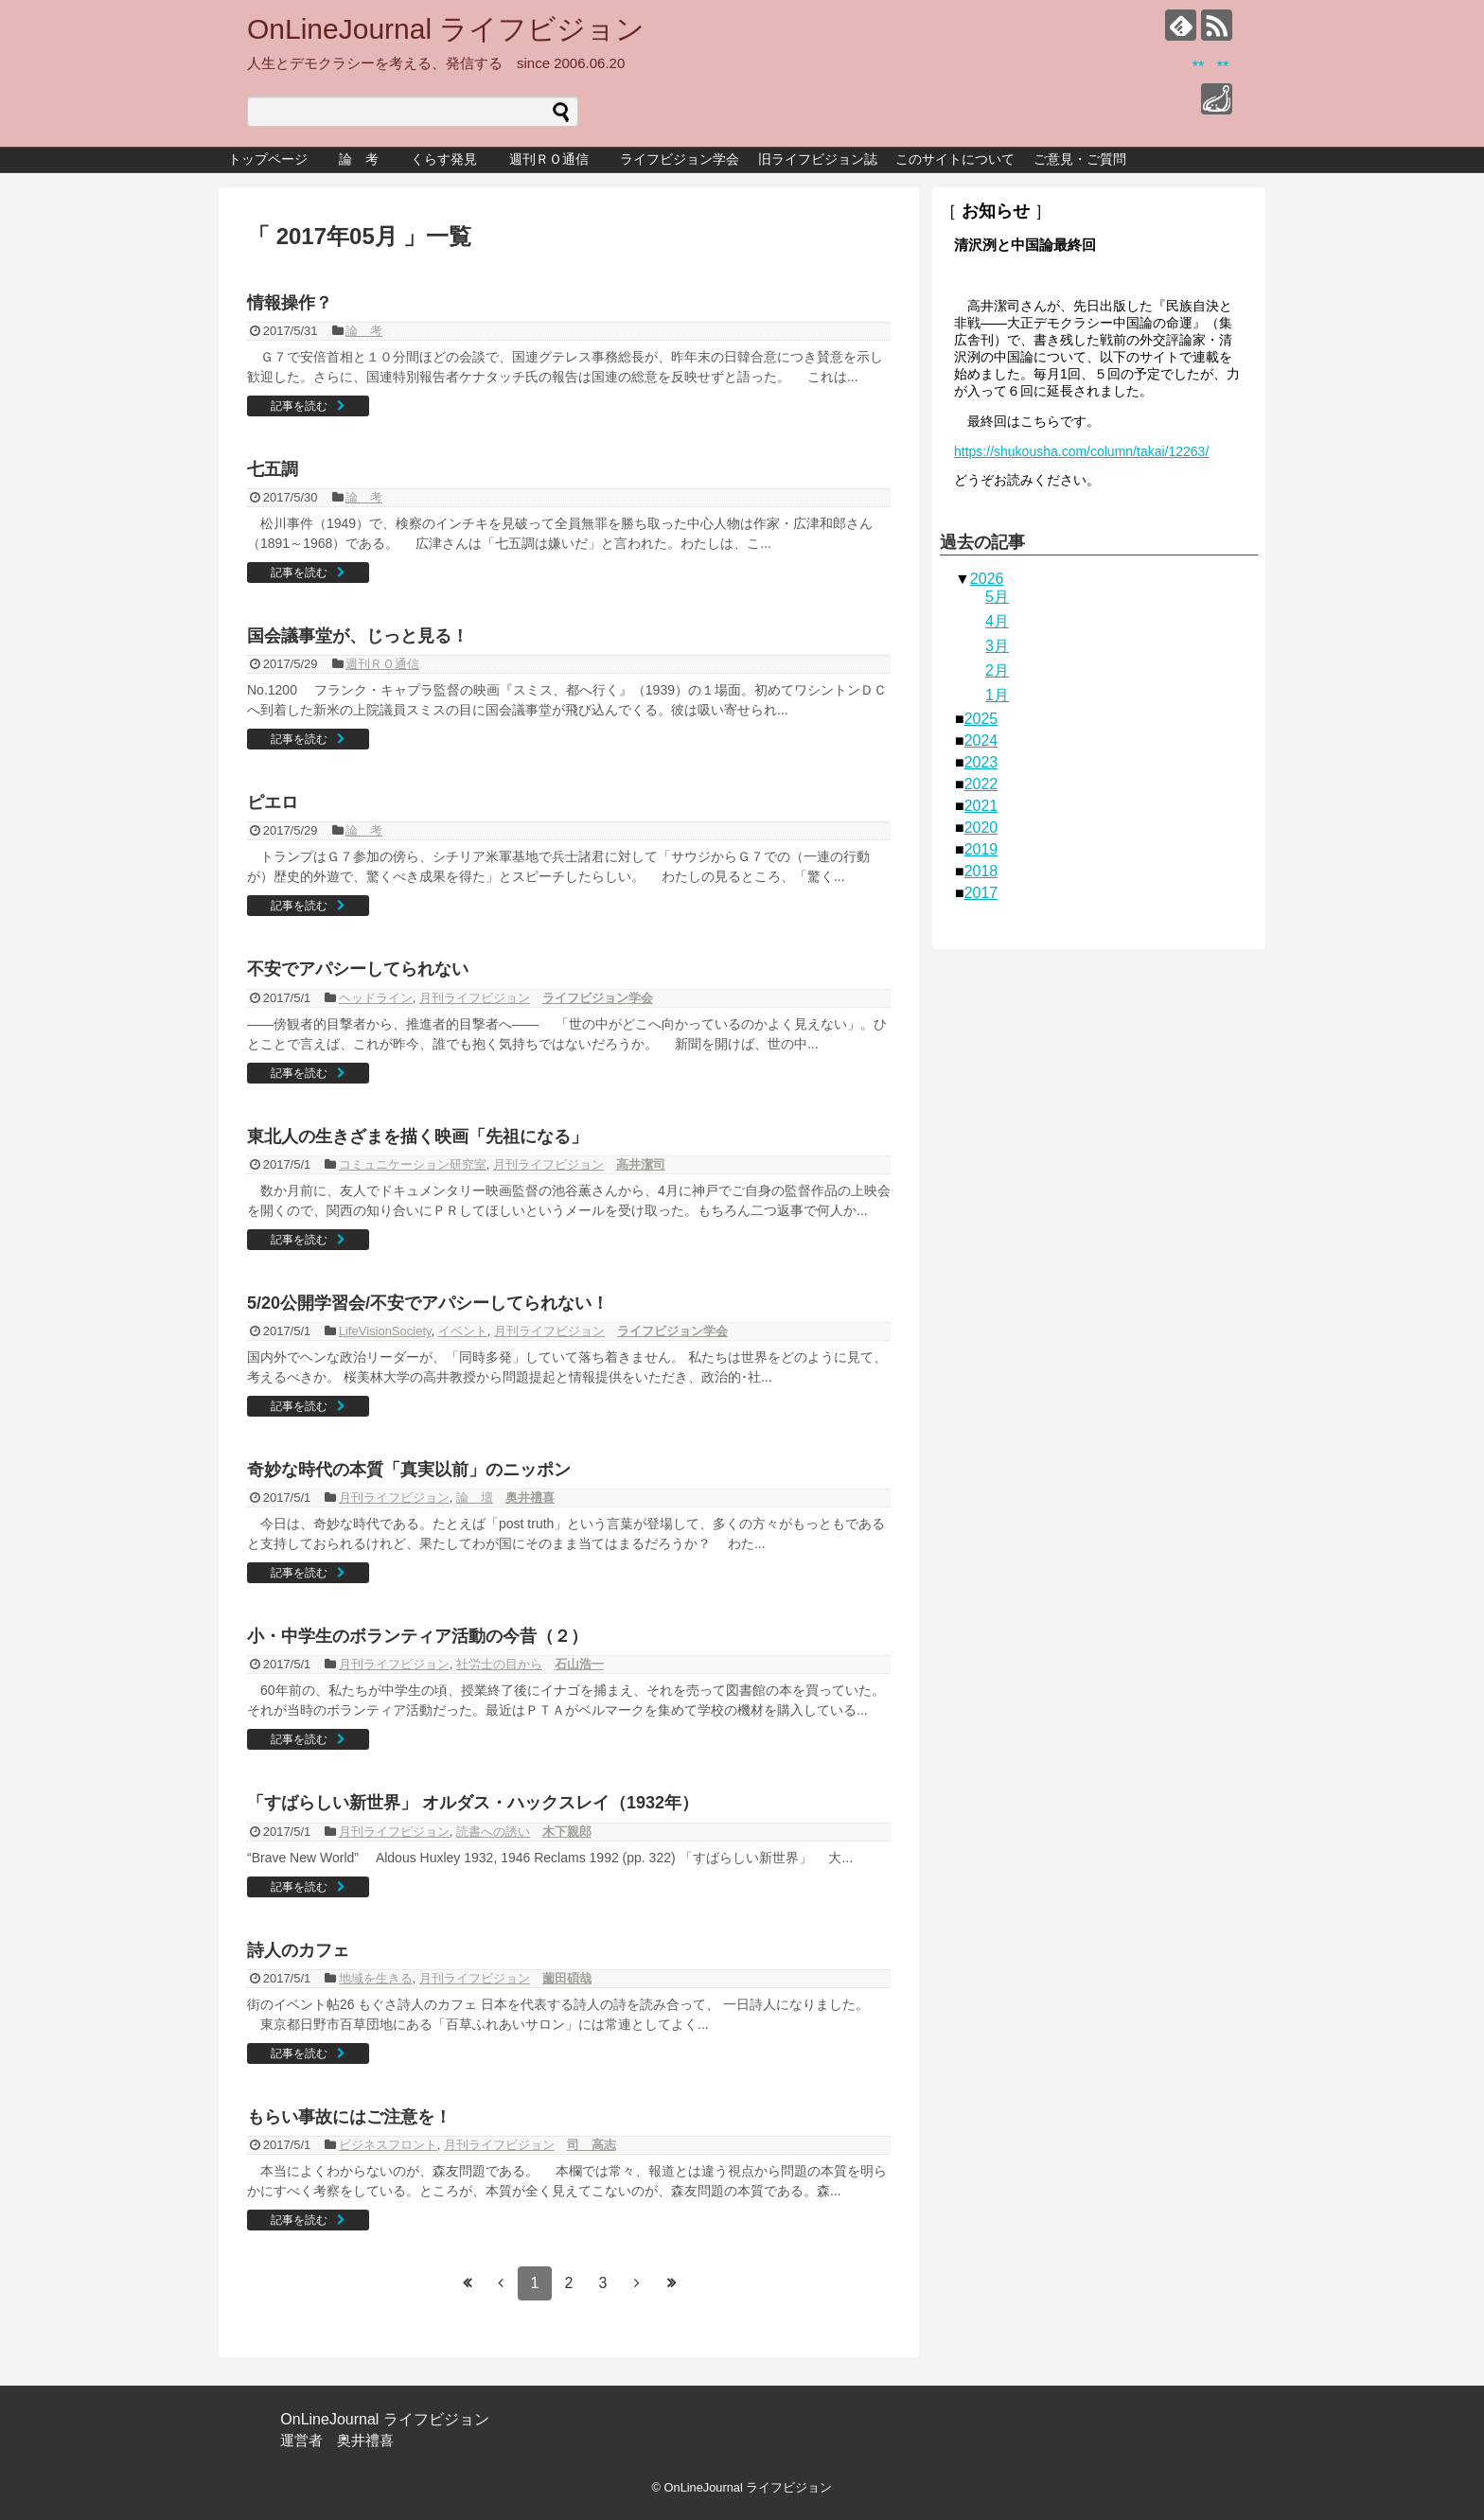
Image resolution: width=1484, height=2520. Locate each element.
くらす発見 (450, 159)
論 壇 (474, 1497)
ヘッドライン (376, 998)
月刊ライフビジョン (474, 998)
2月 (997, 670)
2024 (981, 740)
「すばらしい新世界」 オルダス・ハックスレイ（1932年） (472, 1802)
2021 (981, 806)
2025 (981, 719)
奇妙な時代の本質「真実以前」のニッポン (409, 1469)
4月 (997, 621)
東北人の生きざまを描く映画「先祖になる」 (417, 1136)
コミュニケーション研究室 (412, 1164)
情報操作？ (289, 302)
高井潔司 (640, 1164)
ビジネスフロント (388, 2145)
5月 (997, 597)
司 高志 (591, 2145)
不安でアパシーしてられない (357, 969)
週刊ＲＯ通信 (555, 159)
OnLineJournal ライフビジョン (446, 28)
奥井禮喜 (530, 1497)
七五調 (272, 469)
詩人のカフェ (298, 1950)
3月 (997, 646)
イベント (462, 1331)
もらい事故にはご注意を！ (349, 2116)
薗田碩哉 (567, 1978)
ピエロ (272, 802)
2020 (981, 827)
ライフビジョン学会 (679, 159)
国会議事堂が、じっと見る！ (357, 635)
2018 (981, 871)
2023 (981, 762)
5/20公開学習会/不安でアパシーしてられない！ (428, 1303)
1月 (997, 695)
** (1198, 67)
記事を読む (299, 406)
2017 (981, 893)
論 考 (359, 159)
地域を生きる (376, 1978)
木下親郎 (567, 1831)
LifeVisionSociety (385, 1331)
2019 (981, 849)
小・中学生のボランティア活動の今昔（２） (417, 1636)
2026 (987, 579)
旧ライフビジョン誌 (817, 159)
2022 (981, 784)
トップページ (268, 159)
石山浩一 (579, 1664)
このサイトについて (955, 159)
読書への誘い (493, 1831)
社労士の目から (499, 1664)
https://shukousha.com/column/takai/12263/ (1081, 451)
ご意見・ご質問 (1080, 159)
